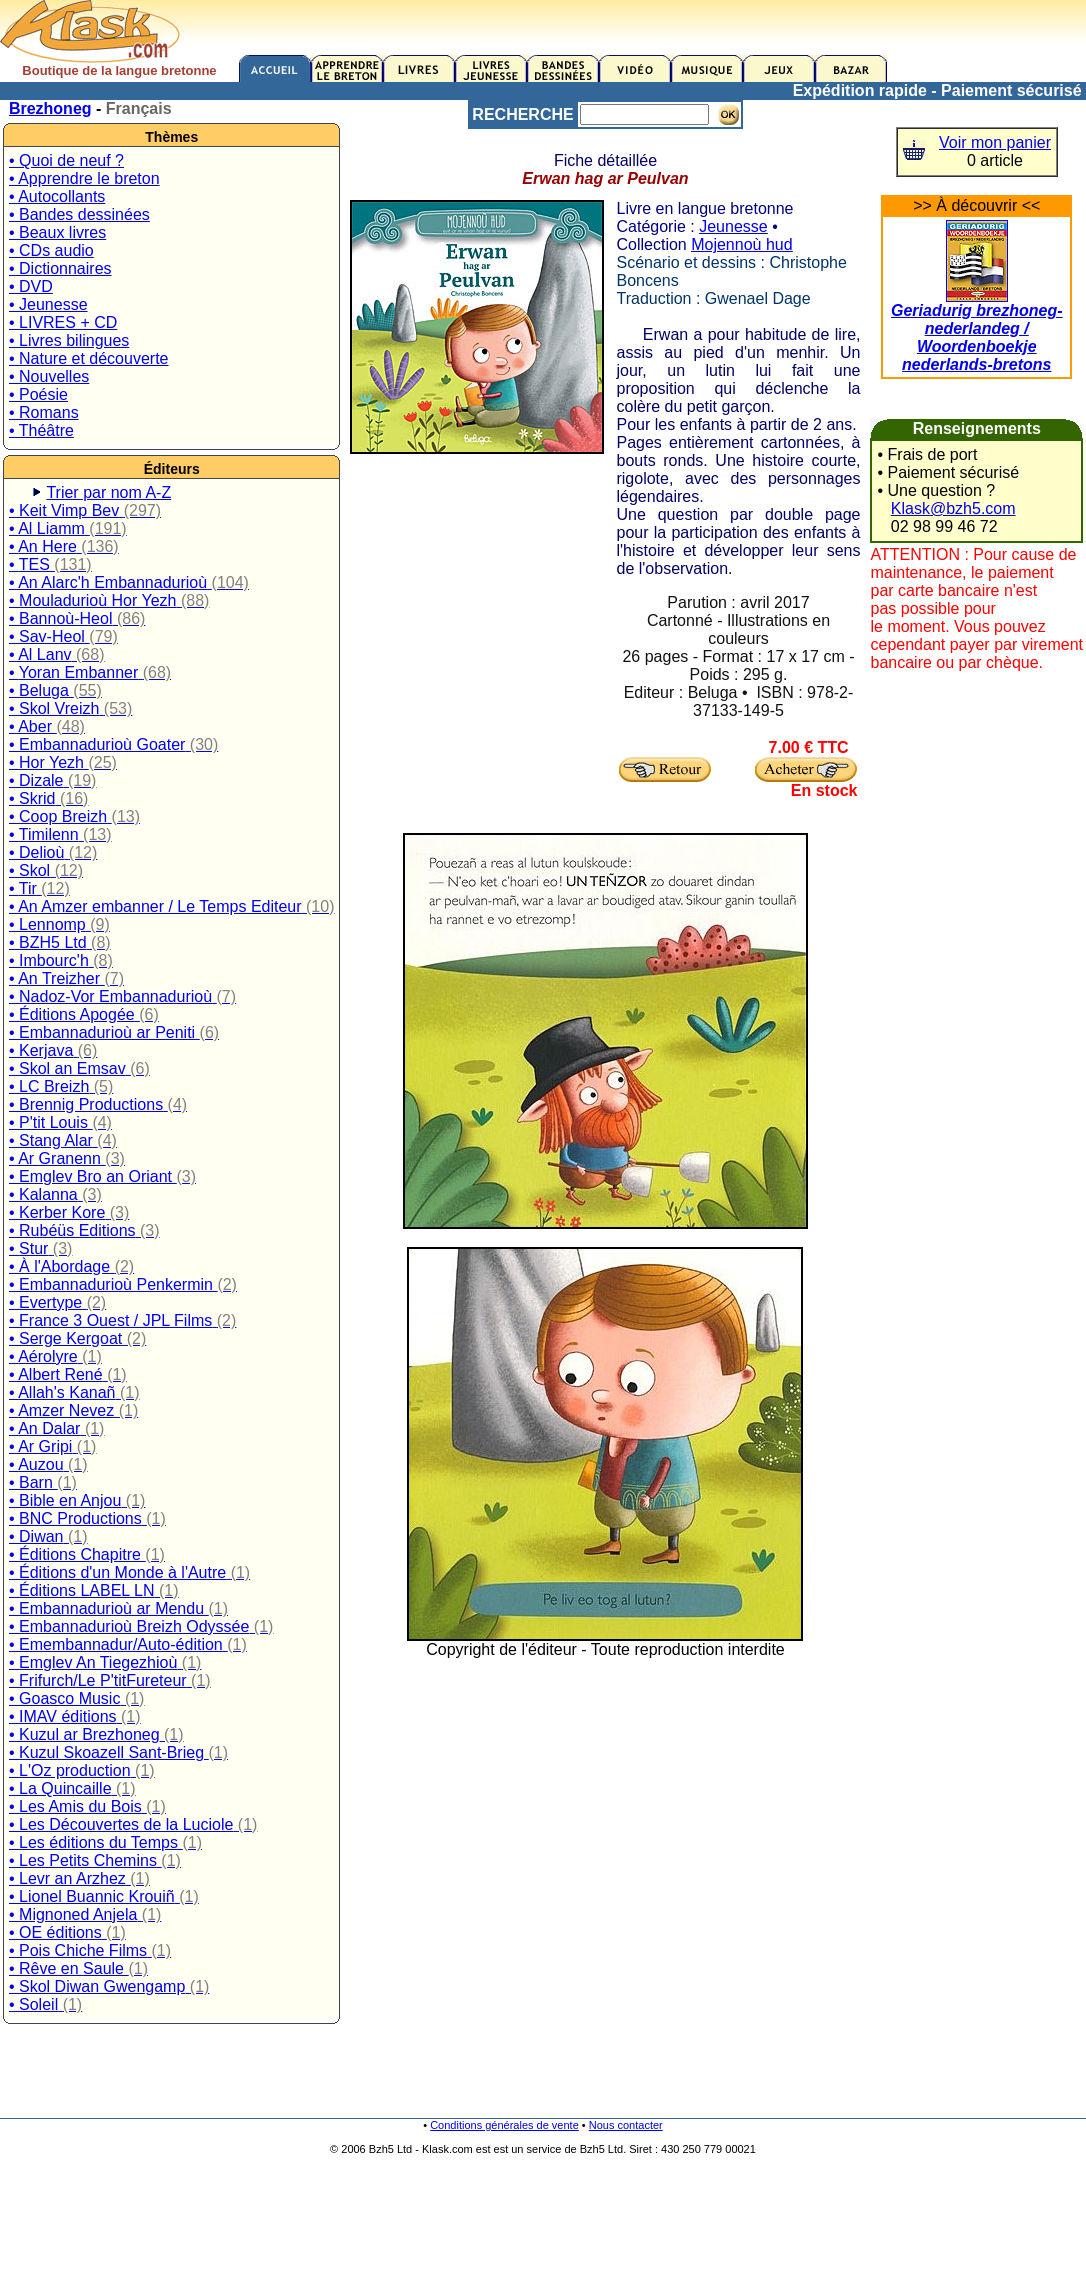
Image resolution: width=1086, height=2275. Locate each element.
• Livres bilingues (69, 340)
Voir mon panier (995, 142)
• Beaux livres (57, 232)
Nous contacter (626, 2125)
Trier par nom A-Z (108, 492)
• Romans (44, 412)
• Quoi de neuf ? (66, 160)
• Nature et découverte (88, 358)
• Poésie (38, 394)
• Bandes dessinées (79, 214)
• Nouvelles (49, 376)
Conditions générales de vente (504, 2125)
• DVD (31, 286)
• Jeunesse (48, 304)
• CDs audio (51, 250)
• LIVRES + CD (63, 322)
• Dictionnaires (60, 268)
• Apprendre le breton (84, 178)
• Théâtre (41, 430)
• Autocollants (57, 196)
